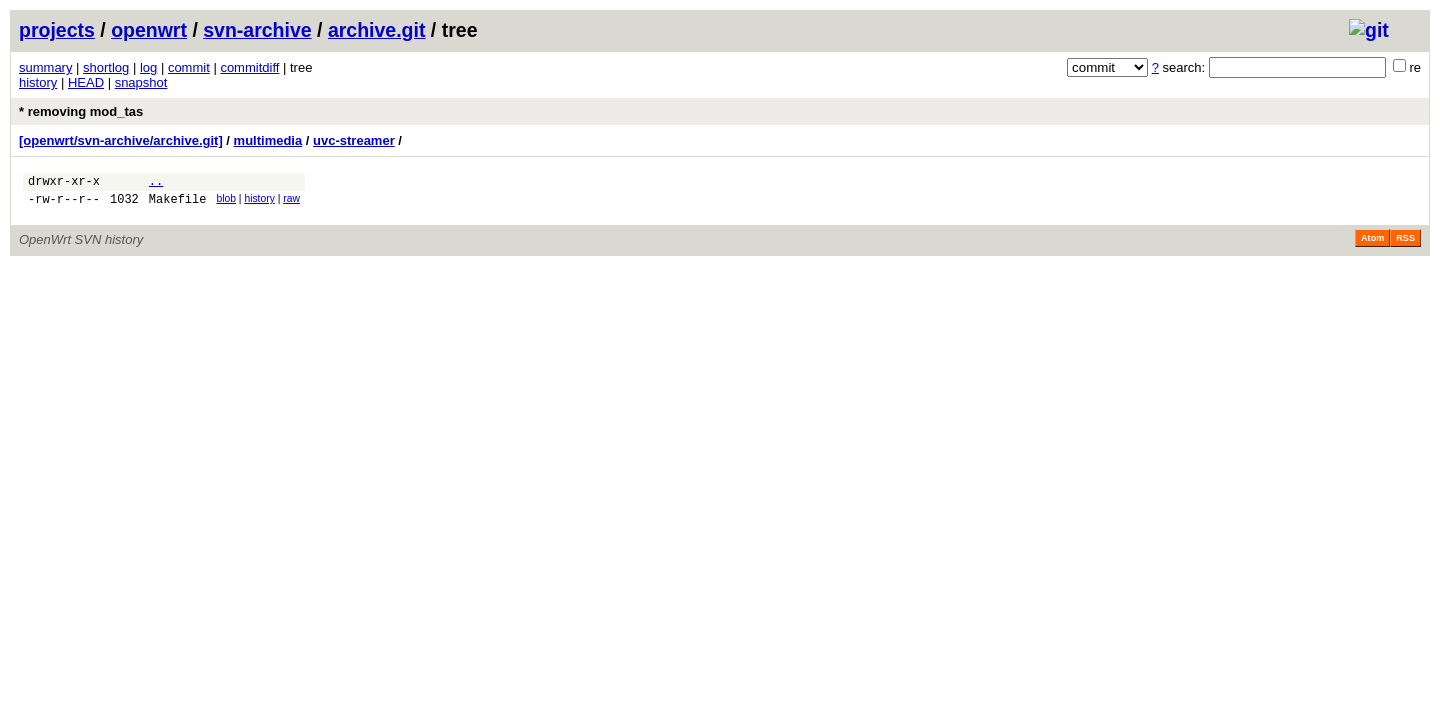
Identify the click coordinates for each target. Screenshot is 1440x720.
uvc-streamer (354, 140)
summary (45, 67)
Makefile (178, 204)
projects (57, 30)
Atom (1372, 244)
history (38, 82)
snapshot (141, 82)
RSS (1405, 244)
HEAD (86, 82)
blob (226, 201)
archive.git (377, 30)
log (148, 67)
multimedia (268, 140)
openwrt (149, 30)
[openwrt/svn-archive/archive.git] (121, 140)
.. (156, 183)
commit (189, 67)
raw (291, 201)
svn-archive (257, 30)
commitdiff (249, 67)
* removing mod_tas (81, 111)
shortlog (106, 67)
